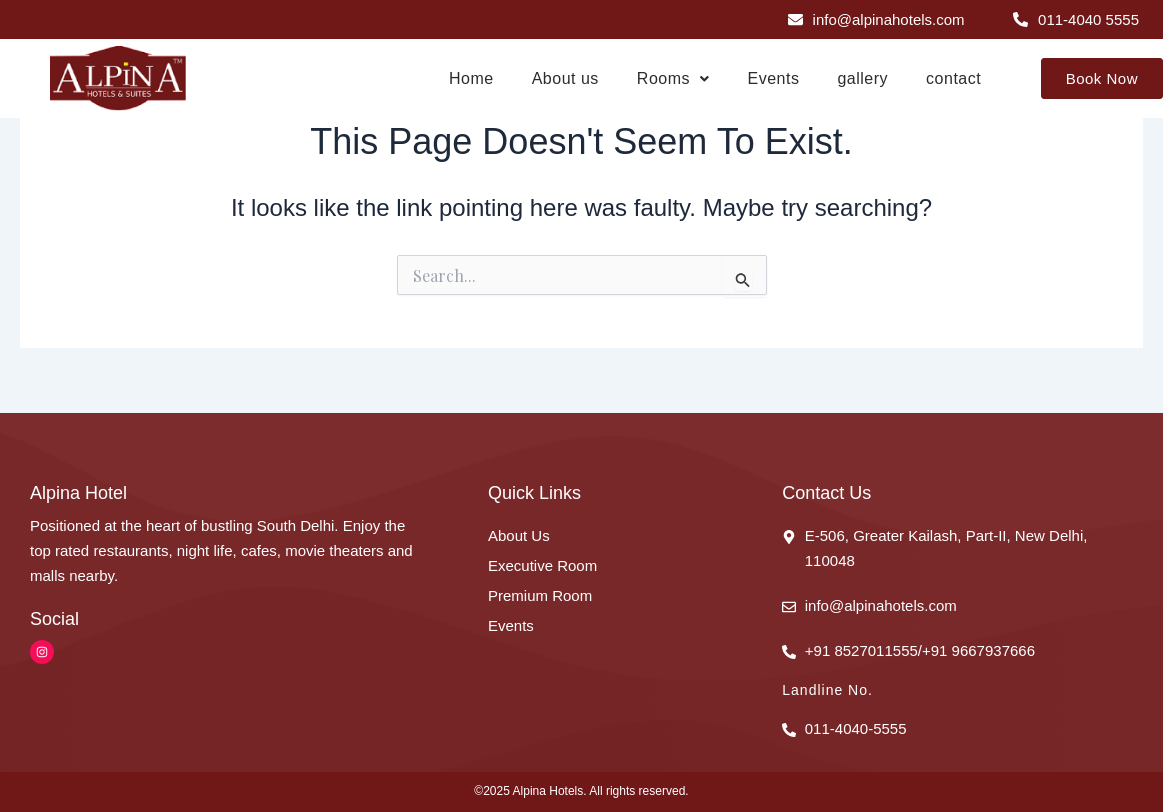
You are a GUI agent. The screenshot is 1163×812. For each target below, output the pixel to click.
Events (774, 78)
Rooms (673, 78)
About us (565, 78)
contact (953, 78)
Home (471, 78)
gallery (862, 78)
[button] (673, 79)
